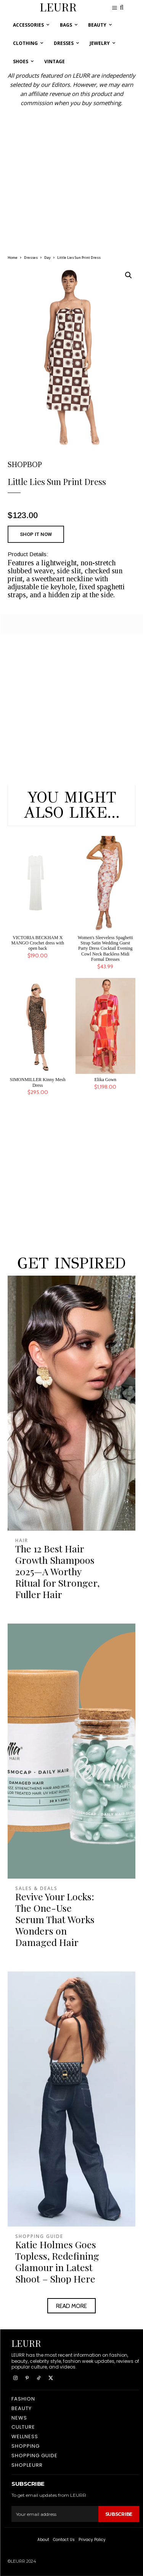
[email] (54, 2514)
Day (47, 257)
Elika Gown (105, 1079)
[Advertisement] (71, 178)
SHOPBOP (25, 464)
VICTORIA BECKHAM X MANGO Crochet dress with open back (37, 943)
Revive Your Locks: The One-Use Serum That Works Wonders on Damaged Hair (55, 1919)
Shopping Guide (39, 2236)
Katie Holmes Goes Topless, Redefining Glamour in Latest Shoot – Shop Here (57, 2261)
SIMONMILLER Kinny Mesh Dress (38, 1082)
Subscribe (118, 2514)
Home (13, 257)
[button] (128, 275)
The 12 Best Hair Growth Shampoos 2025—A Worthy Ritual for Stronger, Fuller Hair (57, 1571)
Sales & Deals (36, 1888)
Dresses (31, 257)
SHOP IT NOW (36, 534)
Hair (21, 1540)
